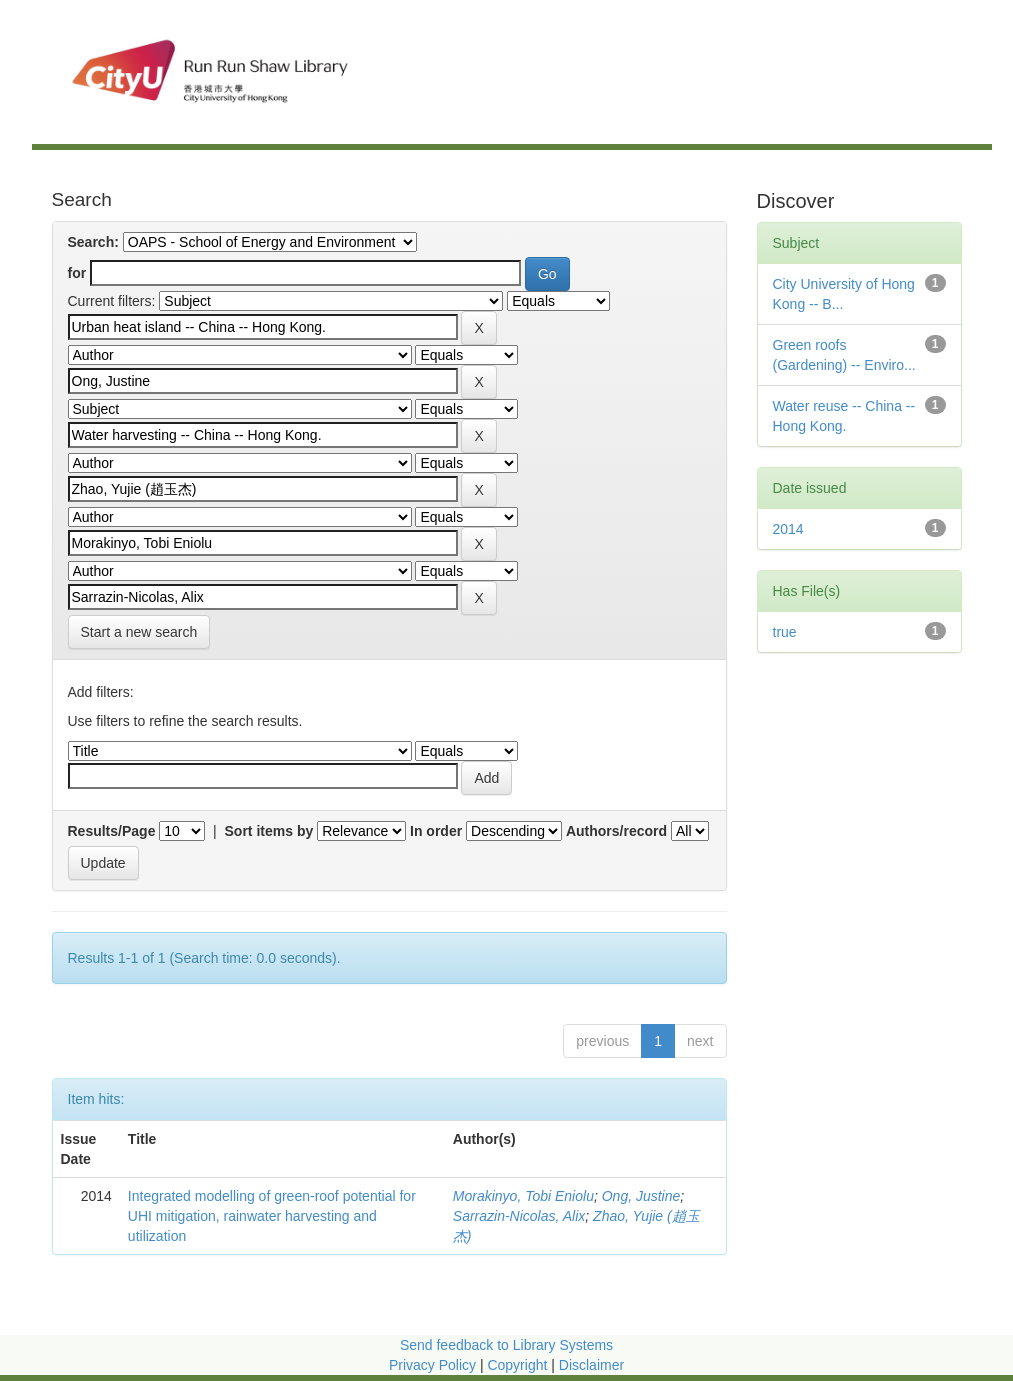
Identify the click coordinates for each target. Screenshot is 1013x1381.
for (77, 273)
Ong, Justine (641, 1196)
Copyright (519, 1365)
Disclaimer (591, 1365)
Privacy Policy (432, 1365)
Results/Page (112, 831)
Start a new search (139, 632)
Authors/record (616, 831)
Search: (93, 242)
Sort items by (269, 831)
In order (436, 831)
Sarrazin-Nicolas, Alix (519, 1216)
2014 (788, 529)
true (785, 632)
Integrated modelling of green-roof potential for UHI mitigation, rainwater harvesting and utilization (272, 1216)
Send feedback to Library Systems (506, 1345)
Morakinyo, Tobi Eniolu (523, 1196)
